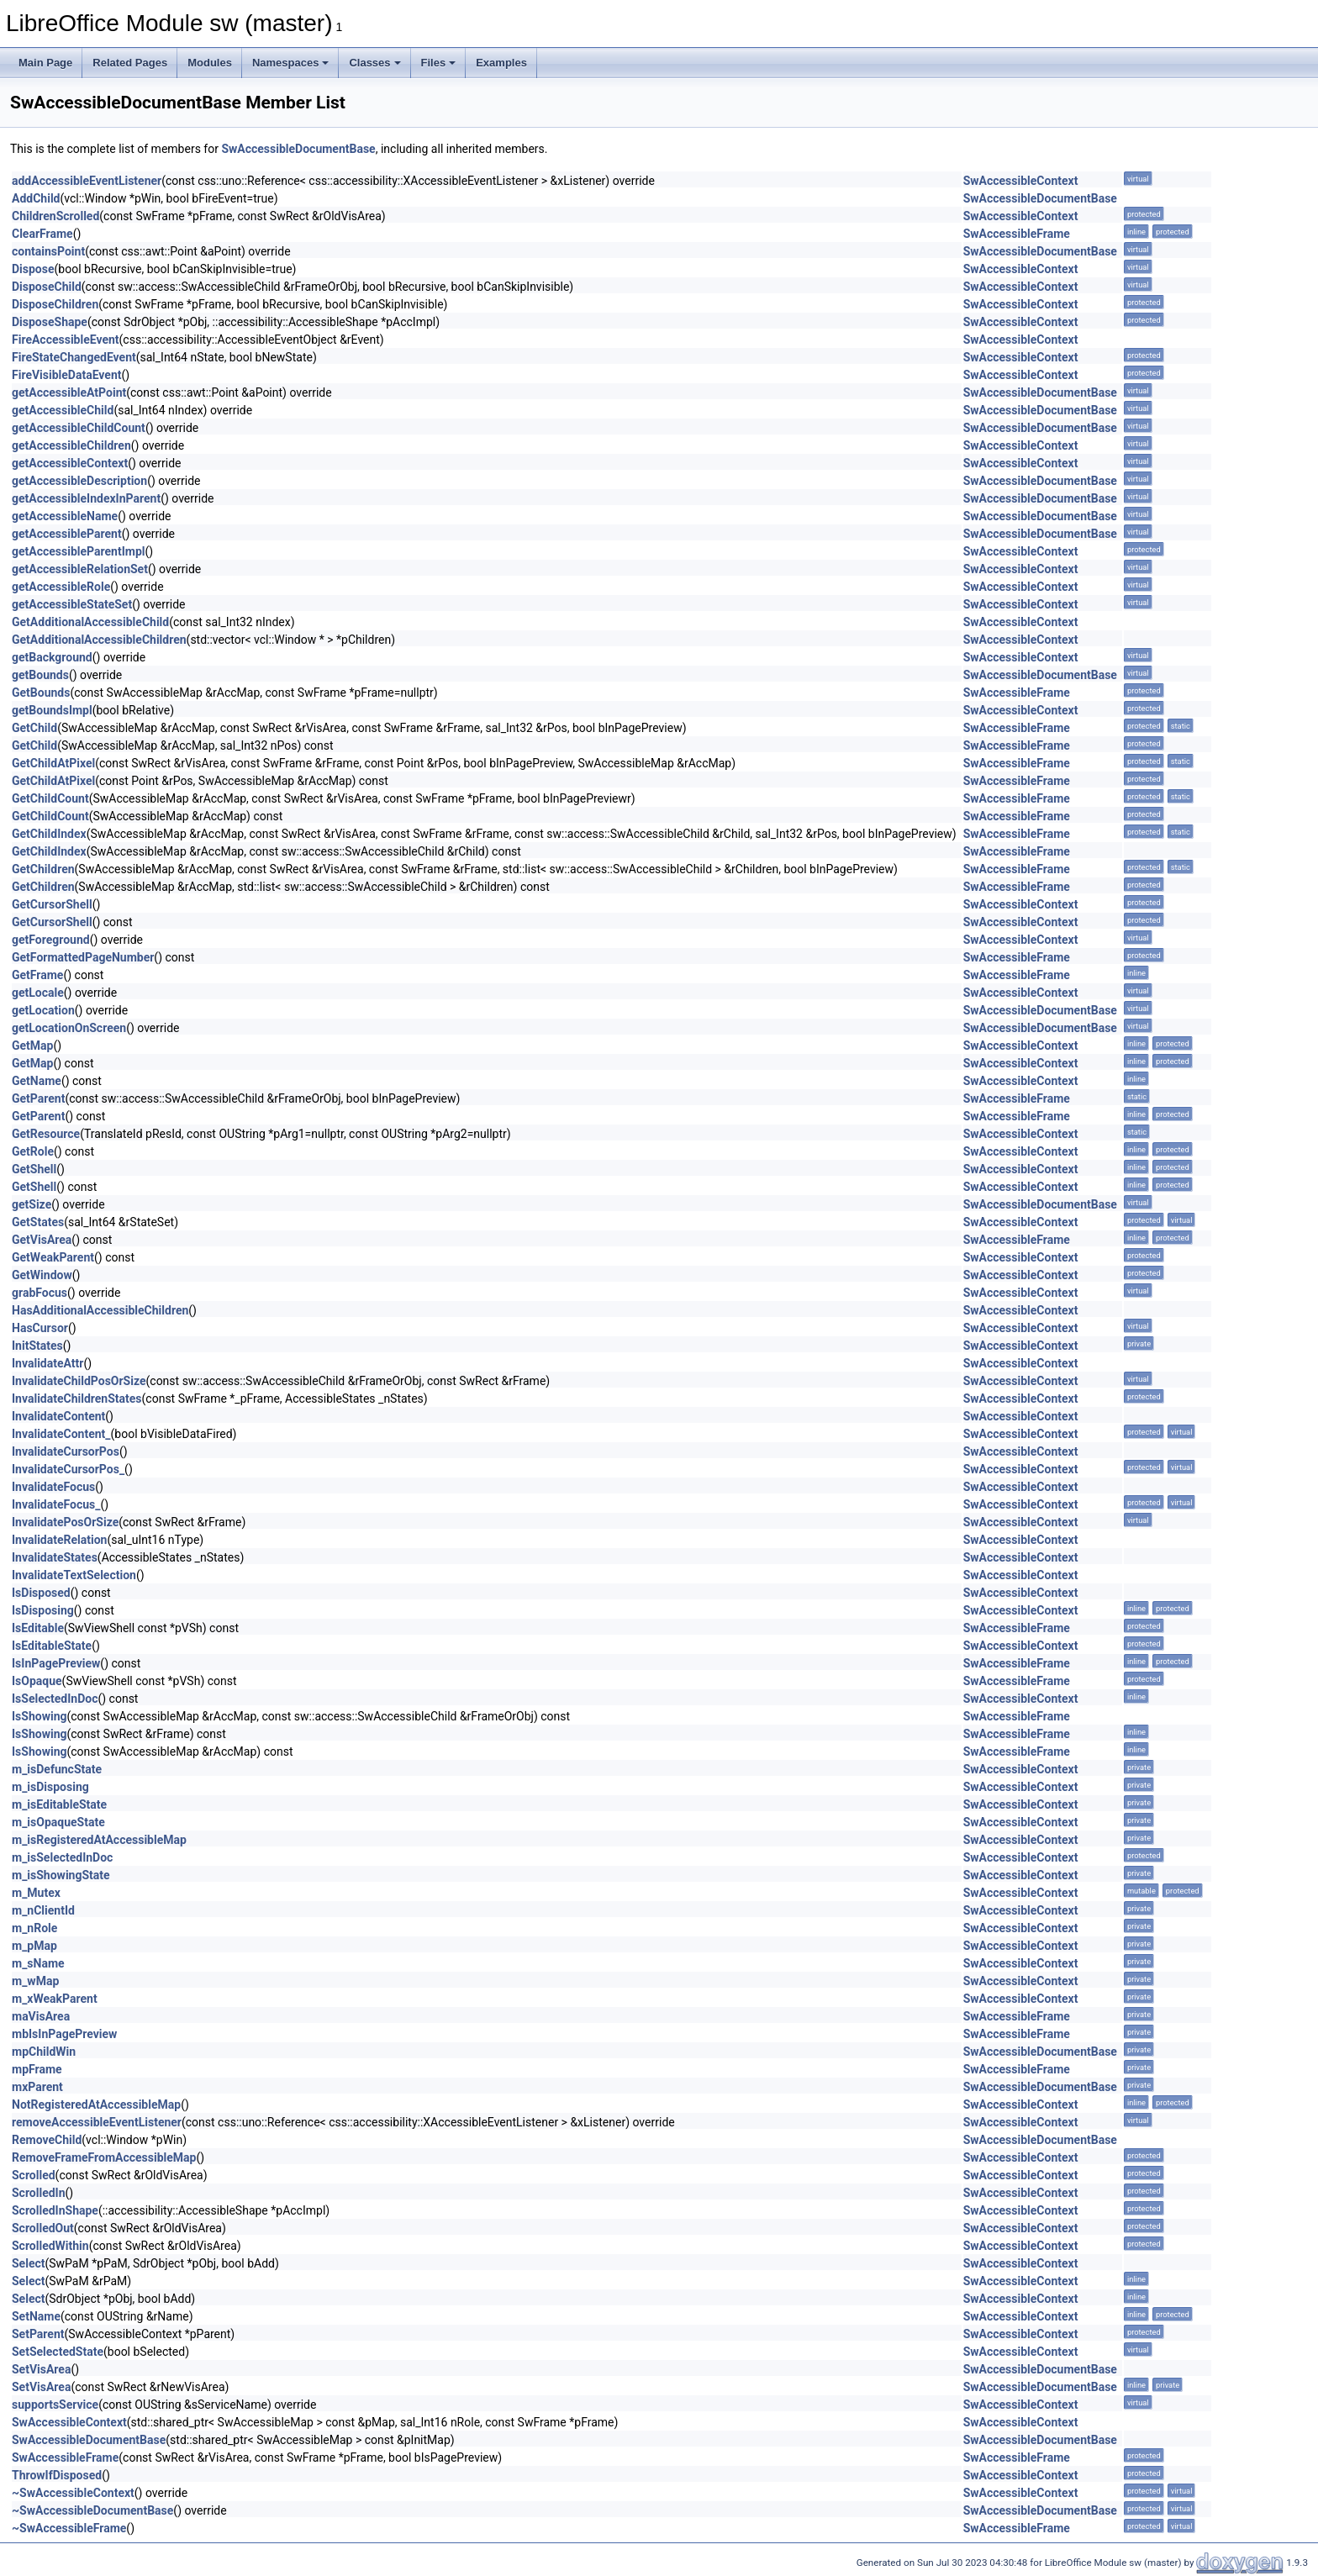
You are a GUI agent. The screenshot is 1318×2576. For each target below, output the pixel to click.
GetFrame (37, 975)
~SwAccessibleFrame (69, 2528)
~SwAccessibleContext (73, 2493)
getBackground (52, 657)
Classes (374, 62)
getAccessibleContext (70, 463)
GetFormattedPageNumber (83, 957)
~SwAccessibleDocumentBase (92, 2510)
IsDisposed (41, 1592)
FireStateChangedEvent (74, 357)
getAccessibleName (65, 516)
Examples (501, 62)
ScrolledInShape (55, 2210)
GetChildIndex (49, 833)
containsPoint (48, 251)
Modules (209, 62)
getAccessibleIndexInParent (86, 498)
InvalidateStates (55, 1557)
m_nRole (34, 1928)
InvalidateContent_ (61, 1434)
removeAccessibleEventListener (97, 2122)
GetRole (33, 1151)
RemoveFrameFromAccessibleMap (104, 2157)
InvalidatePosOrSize (65, 1522)
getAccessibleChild (62, 410)
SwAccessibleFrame (1016, 233)
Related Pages (129, 62)
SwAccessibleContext (1020, 180)
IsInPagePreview (56, 1663)
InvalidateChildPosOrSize (79, 1381)
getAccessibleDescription (79, 480)
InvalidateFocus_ (56, 1504)
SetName (36, 2316)
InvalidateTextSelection (74, 1575)
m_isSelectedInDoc (62, 1857)
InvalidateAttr (47, 1363)
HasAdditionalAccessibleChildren (100, 1310)
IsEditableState (52, 1645)
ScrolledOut (43, 2228)
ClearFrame (42, 233)
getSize (31, 1204)
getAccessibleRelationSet (80, 569)
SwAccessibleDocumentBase (298, 148)
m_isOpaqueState (58, 1822)
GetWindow (42, 1275)
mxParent (37, 2087)
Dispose (33, 269)
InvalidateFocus (53, 1486)
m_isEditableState (59, 1804)
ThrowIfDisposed (57, 2475)
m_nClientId (43, 1910)
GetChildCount (50, 798)
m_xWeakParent (55, 1998)
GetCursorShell (52, 904)
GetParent (38, 1098)
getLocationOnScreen (69, 1028)
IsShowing (39, 1716)
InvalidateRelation (59, 1539)
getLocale (38, 992)
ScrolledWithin (50, 2245)
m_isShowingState (61, 1875)
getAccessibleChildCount (78, 428)
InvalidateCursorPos (65, 1451)
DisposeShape (49, 322)
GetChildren (43, 869)
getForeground (51, 939)
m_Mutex (36, 1892)
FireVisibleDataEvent (67, 375)
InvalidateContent (58, 1416)
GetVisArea (41, 1239)
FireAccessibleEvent (65, 339)
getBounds (40, 675)
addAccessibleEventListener (86, 180)
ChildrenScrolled (55, 216)
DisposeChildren (55, 304)
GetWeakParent (53, 1257)
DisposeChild (47, 286)
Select (28, 2263)
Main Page (45, 62)
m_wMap (35, 1981)
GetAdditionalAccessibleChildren (99, 639)
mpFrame (37, 2069)
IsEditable (38, 1628)
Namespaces (291, 62)
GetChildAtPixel (53, 763)
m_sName (38, 1963)
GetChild (34, 728)
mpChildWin (44, 2051)
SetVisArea (41, 2369)
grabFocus (39, 1292)
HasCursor (40, 1328)
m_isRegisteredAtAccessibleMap (99, 1839)
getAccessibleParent (67, 533)
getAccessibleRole (61, 586)
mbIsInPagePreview (64, 2034)
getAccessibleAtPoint (69, 392)
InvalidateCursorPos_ (68, 1469)
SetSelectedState (57, 2351)
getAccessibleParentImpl (78, 551)
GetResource (46, 1133)
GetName (36, 1081)
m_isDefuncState (57, 1769)
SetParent (38, 2334)
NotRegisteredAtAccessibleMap (96, 2104)
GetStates (38, 1222)
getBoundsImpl (52, 710)
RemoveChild (47, 2140)
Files (438, 62)
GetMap (32, 1045)
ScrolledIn (39, 2192)
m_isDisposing (50, 1787)
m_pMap (34, 1945)
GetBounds (41, 692)
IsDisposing (43, 1610)
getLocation (43, 1010)
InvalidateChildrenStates (77, 1398)
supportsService (55, 2404)
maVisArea (41, 2016)
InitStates (37, 1345)
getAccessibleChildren (71, 445)
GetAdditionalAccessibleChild (90, 622)
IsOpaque (37, 1681)
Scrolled (33, 2175)
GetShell (34, 1169)
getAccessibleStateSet (72, 604)
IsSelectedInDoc (55, 1698)
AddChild (36, 198)
